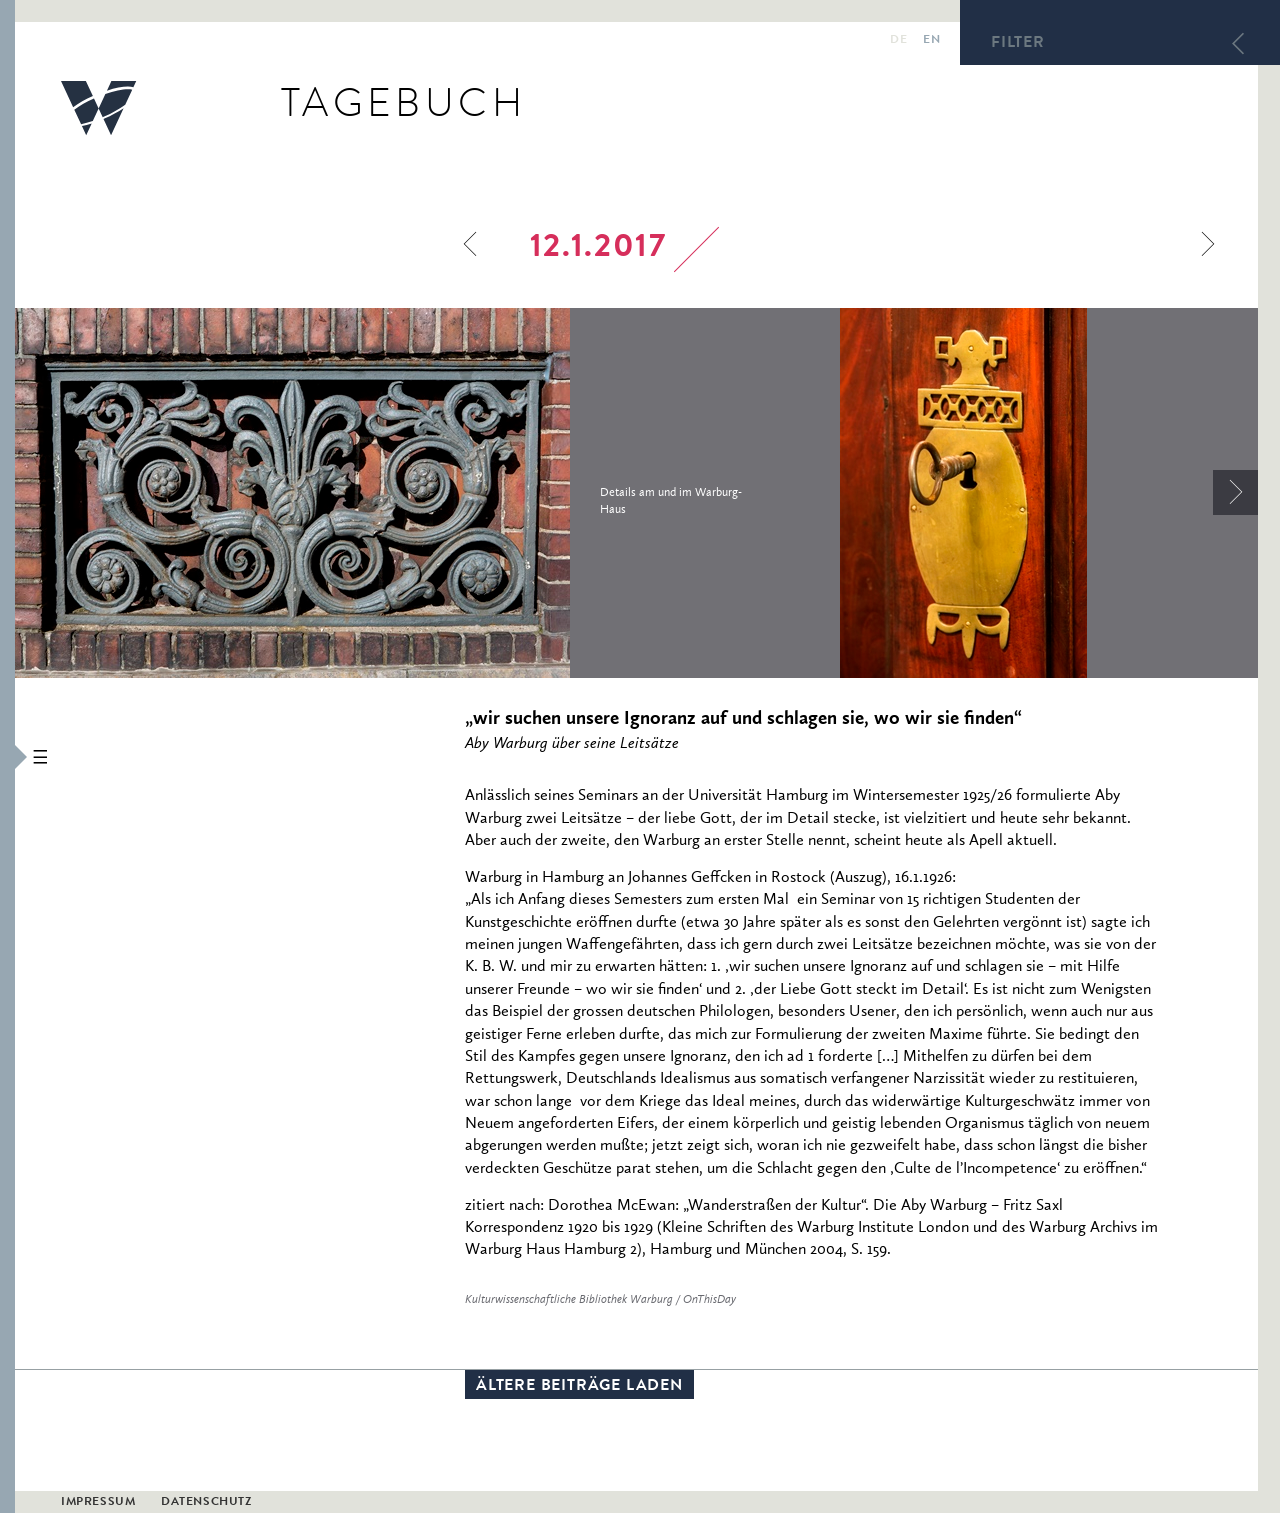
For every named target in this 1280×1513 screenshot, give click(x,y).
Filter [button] (1018, 44)
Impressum (98, 1503)
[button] (7, 756)
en (931, 41)
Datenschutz (206, 1503)
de (898, 41)
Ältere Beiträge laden (579, 1387)
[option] (427, 493)
